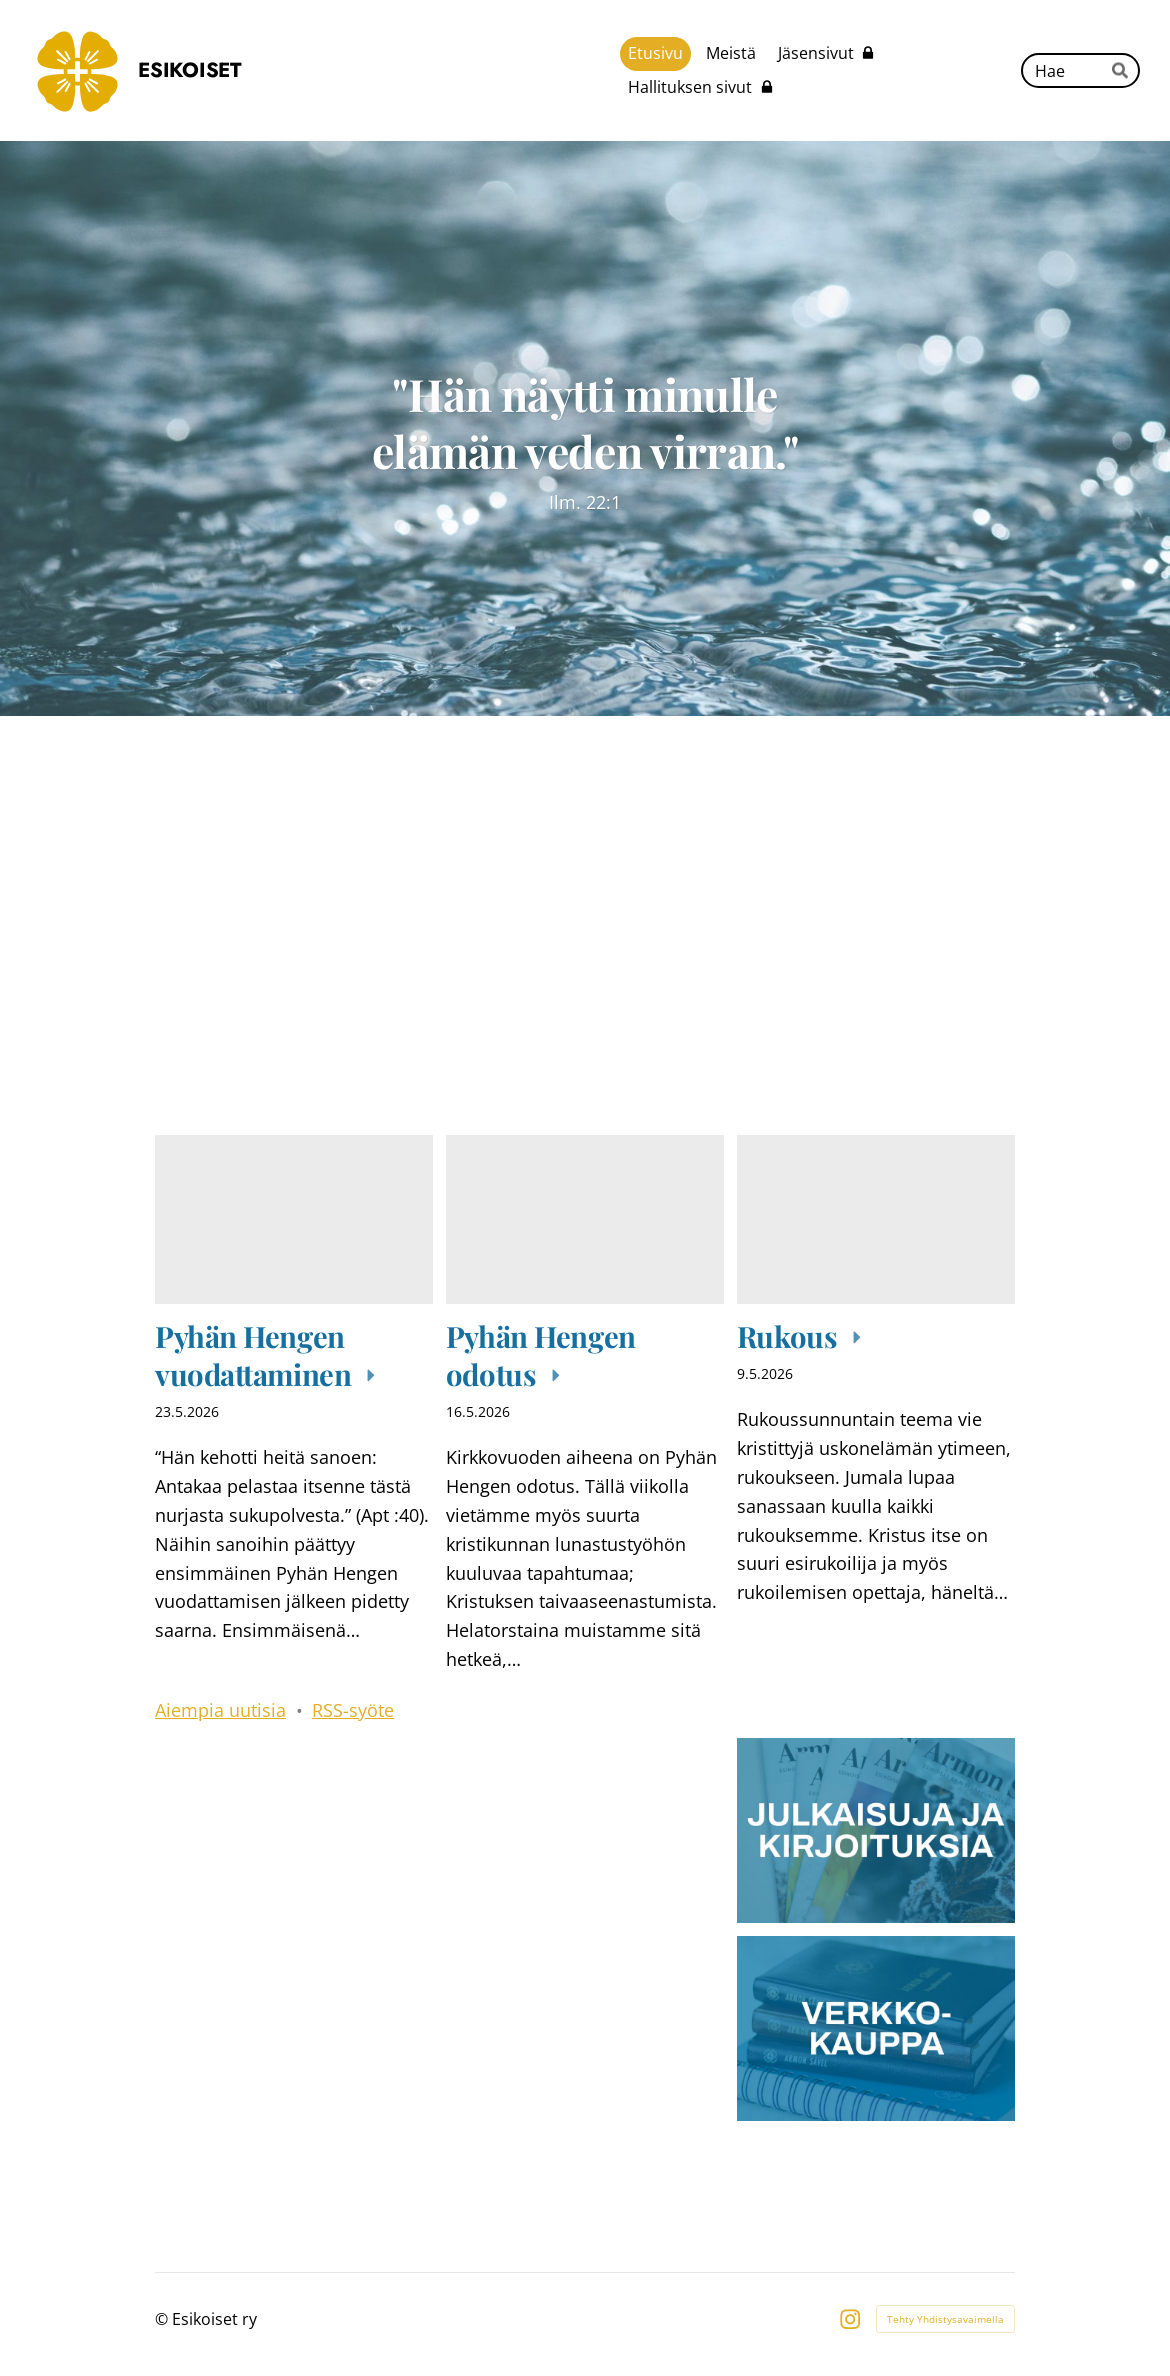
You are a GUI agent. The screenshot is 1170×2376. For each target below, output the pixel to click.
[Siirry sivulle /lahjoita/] (585, 2028)
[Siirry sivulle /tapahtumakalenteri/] (803, 950)
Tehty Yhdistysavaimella (945, 2319)
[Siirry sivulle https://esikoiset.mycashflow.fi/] (876, 2028)
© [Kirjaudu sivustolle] (163, 2319)
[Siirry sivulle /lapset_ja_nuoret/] (585, 1830)
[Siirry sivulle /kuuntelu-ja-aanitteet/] (367, 950)
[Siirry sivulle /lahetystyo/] (294, 1830)
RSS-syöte (353, 1710)
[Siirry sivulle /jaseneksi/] (294, 2028)
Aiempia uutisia (220, 1710)
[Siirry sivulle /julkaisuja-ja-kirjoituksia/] (876, 1830)
